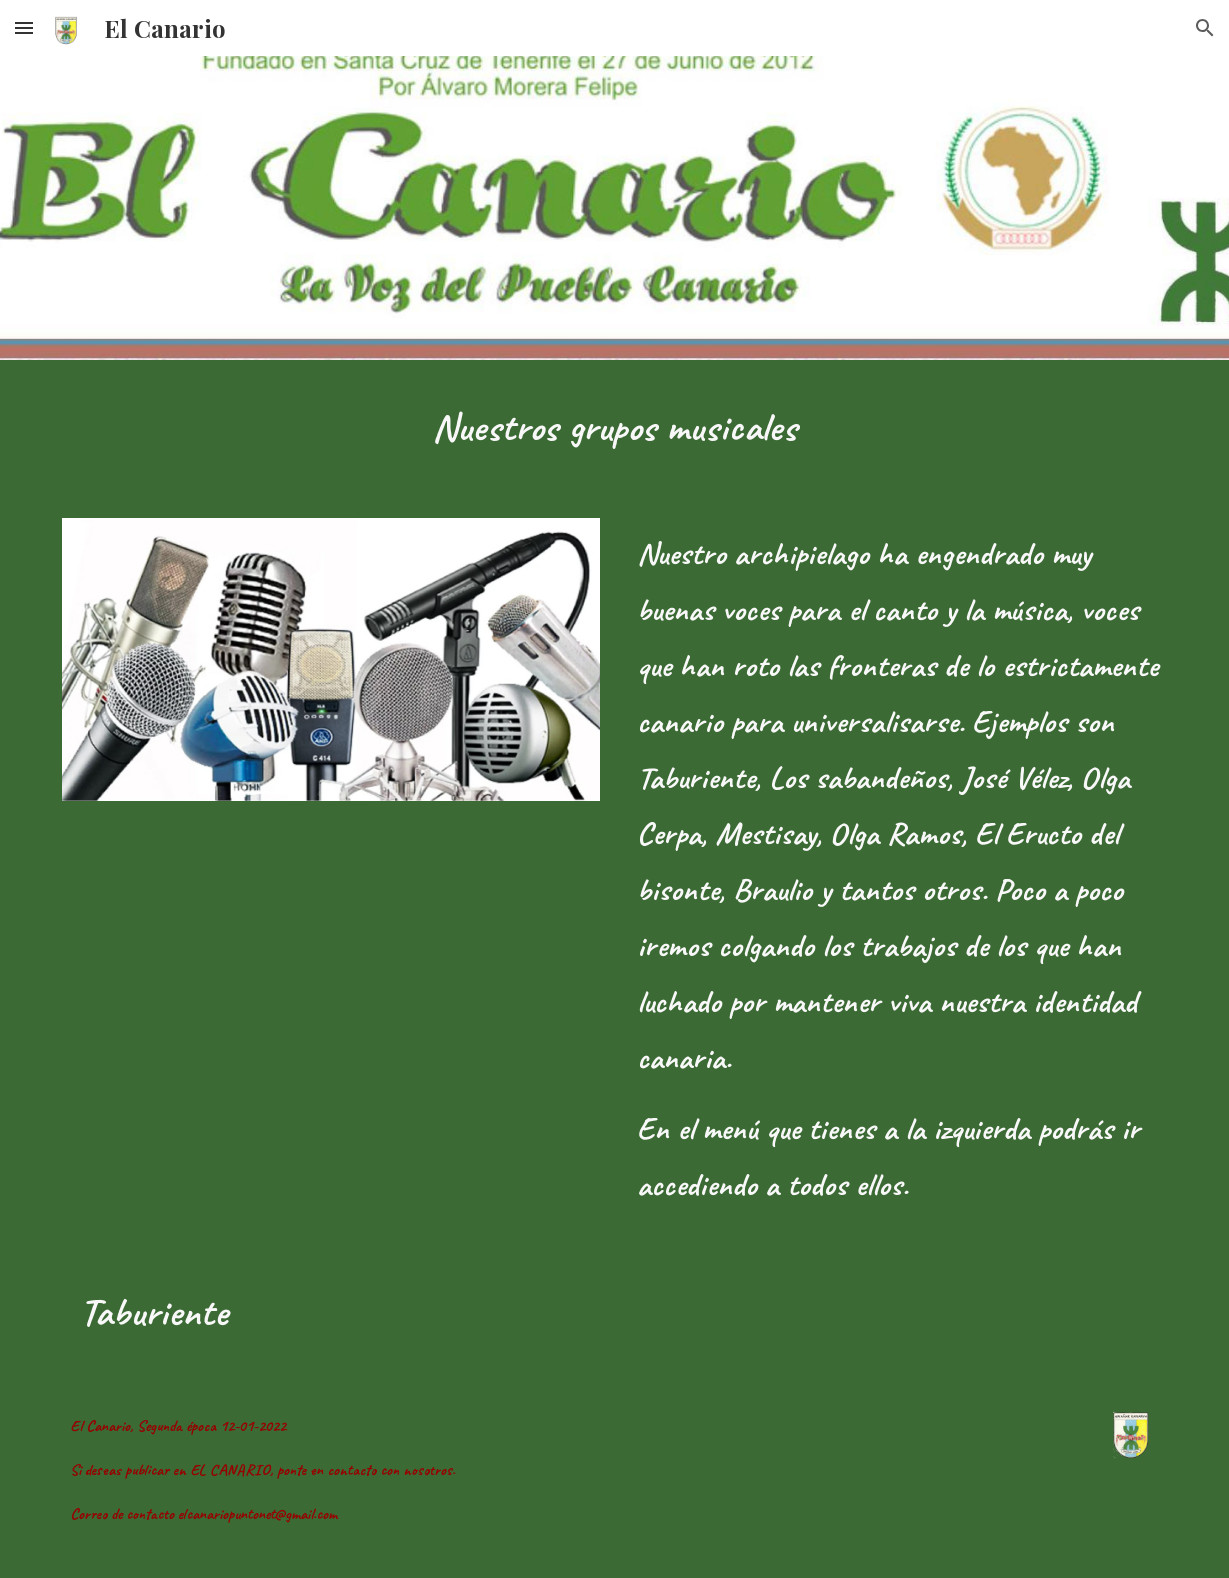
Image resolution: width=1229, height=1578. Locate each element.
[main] (614, 427)
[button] (24, 27)
